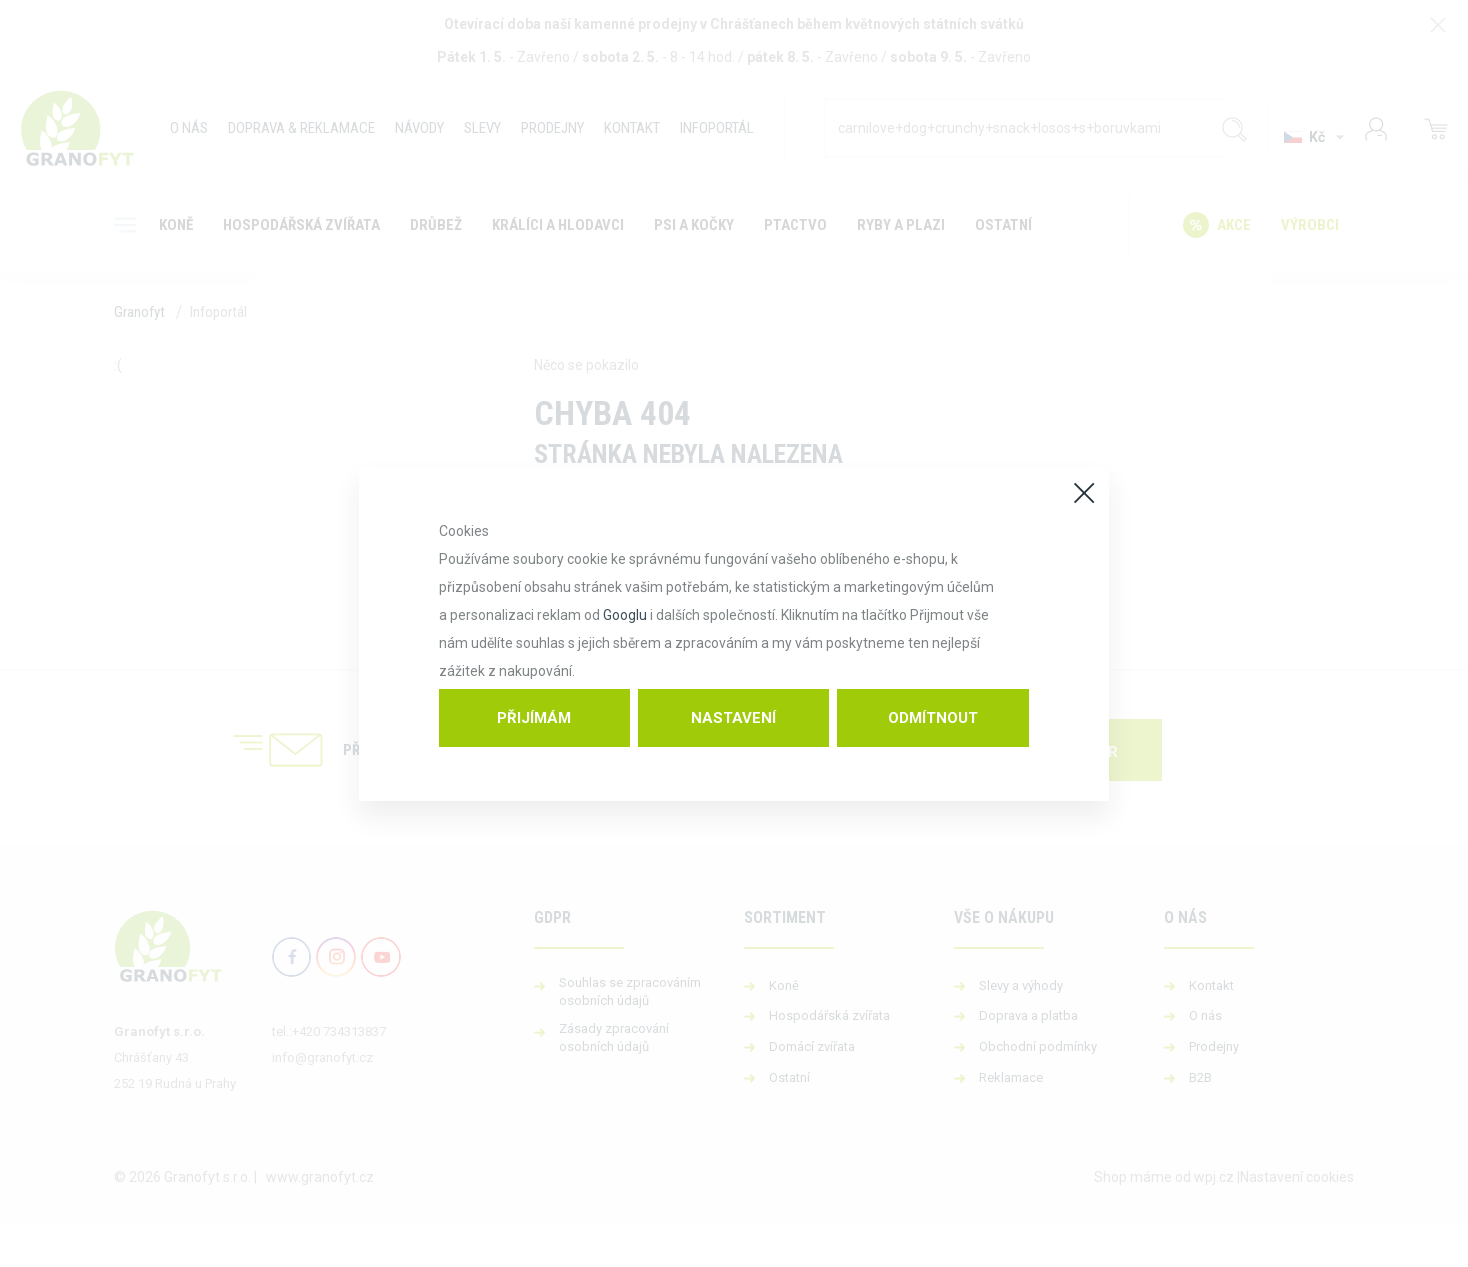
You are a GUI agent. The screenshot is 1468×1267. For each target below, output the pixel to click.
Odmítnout (933, 718)
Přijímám (534, 718)
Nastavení (733, 718)
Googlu (625, 615)
